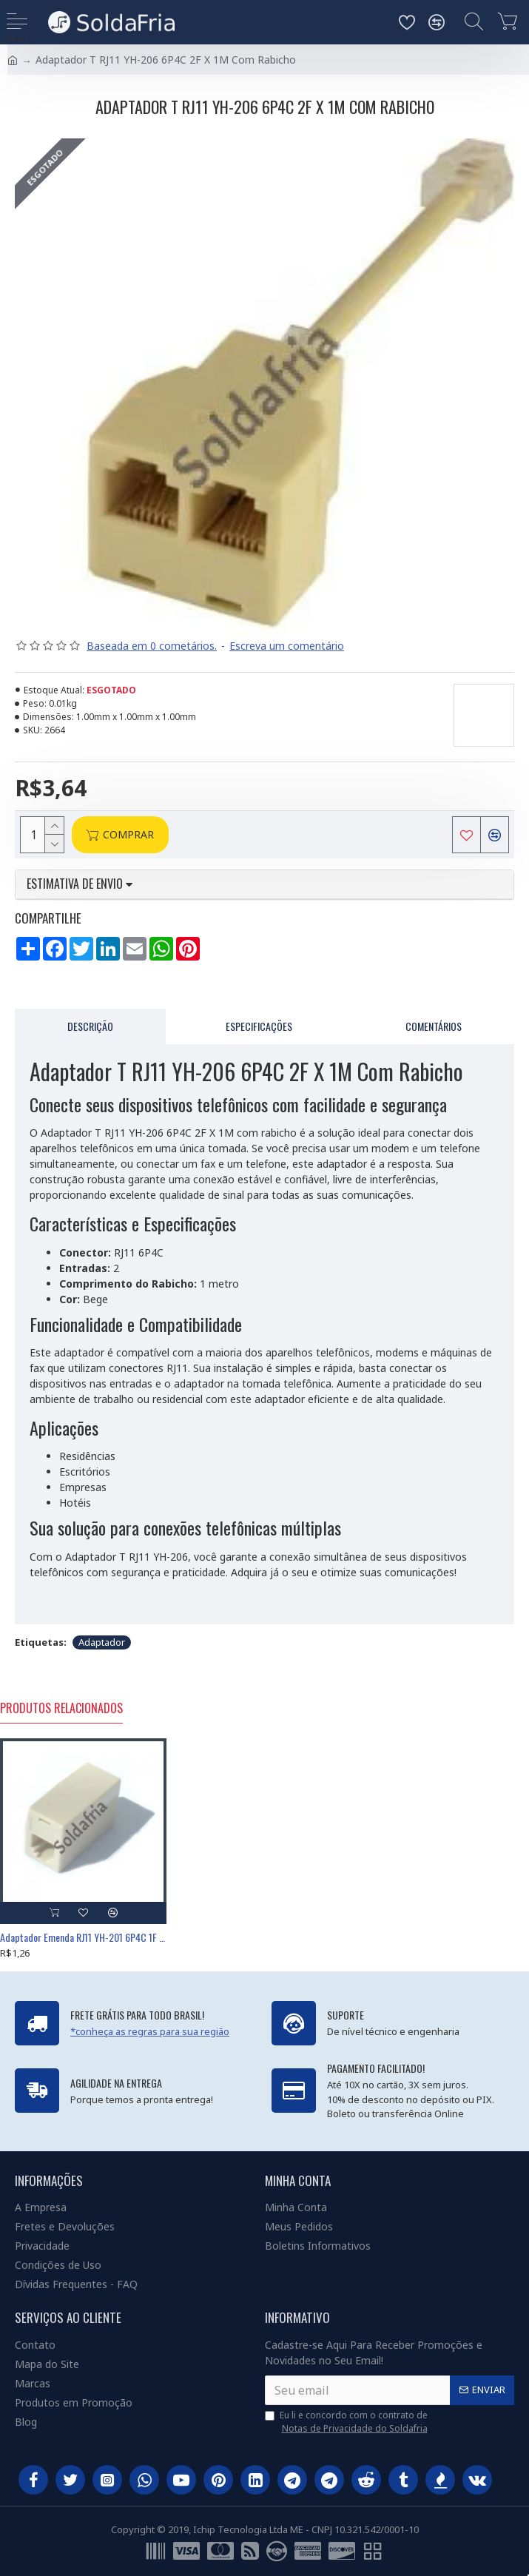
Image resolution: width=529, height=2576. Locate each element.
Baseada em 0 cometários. (152, 646)
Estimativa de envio (79, 884)
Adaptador (101, 1642)
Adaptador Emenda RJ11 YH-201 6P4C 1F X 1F (83, 1937)
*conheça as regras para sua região (149, 2031)
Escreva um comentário (286, 646)
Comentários (433, 1026)
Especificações (259, 1026)
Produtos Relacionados (61, 1709)
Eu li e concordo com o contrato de (347, 2422)
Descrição (90, 1026)
